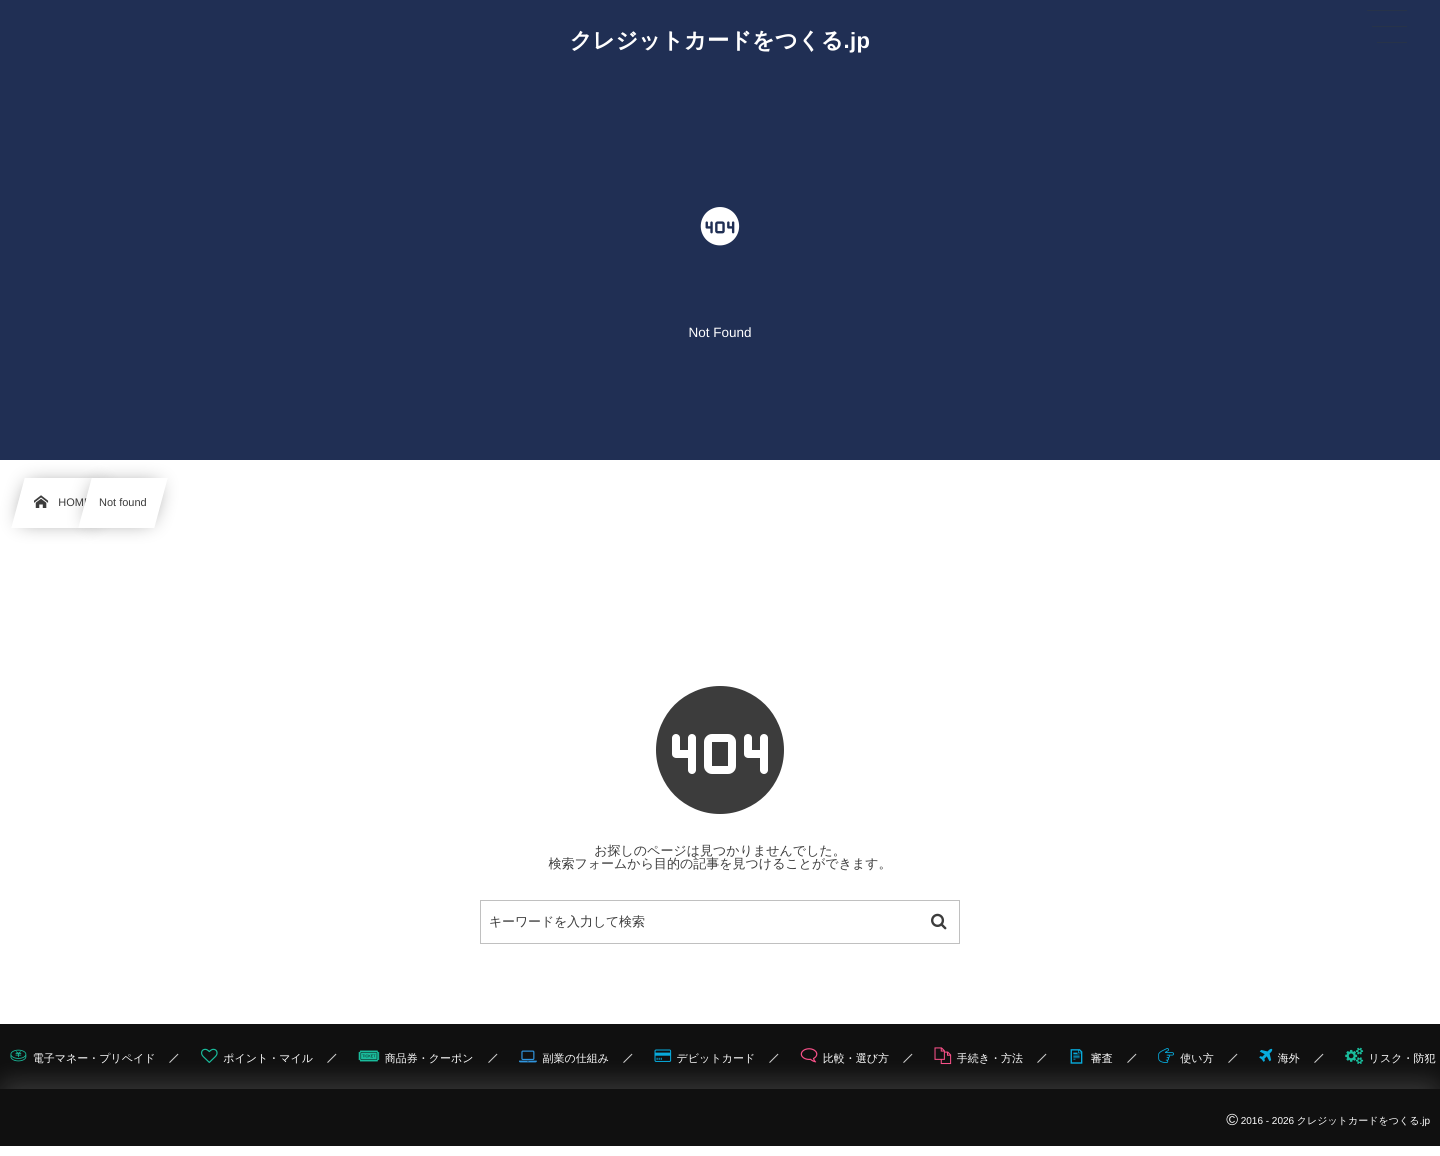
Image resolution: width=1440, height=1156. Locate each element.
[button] (1387, 27)
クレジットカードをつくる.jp (720, 41)
